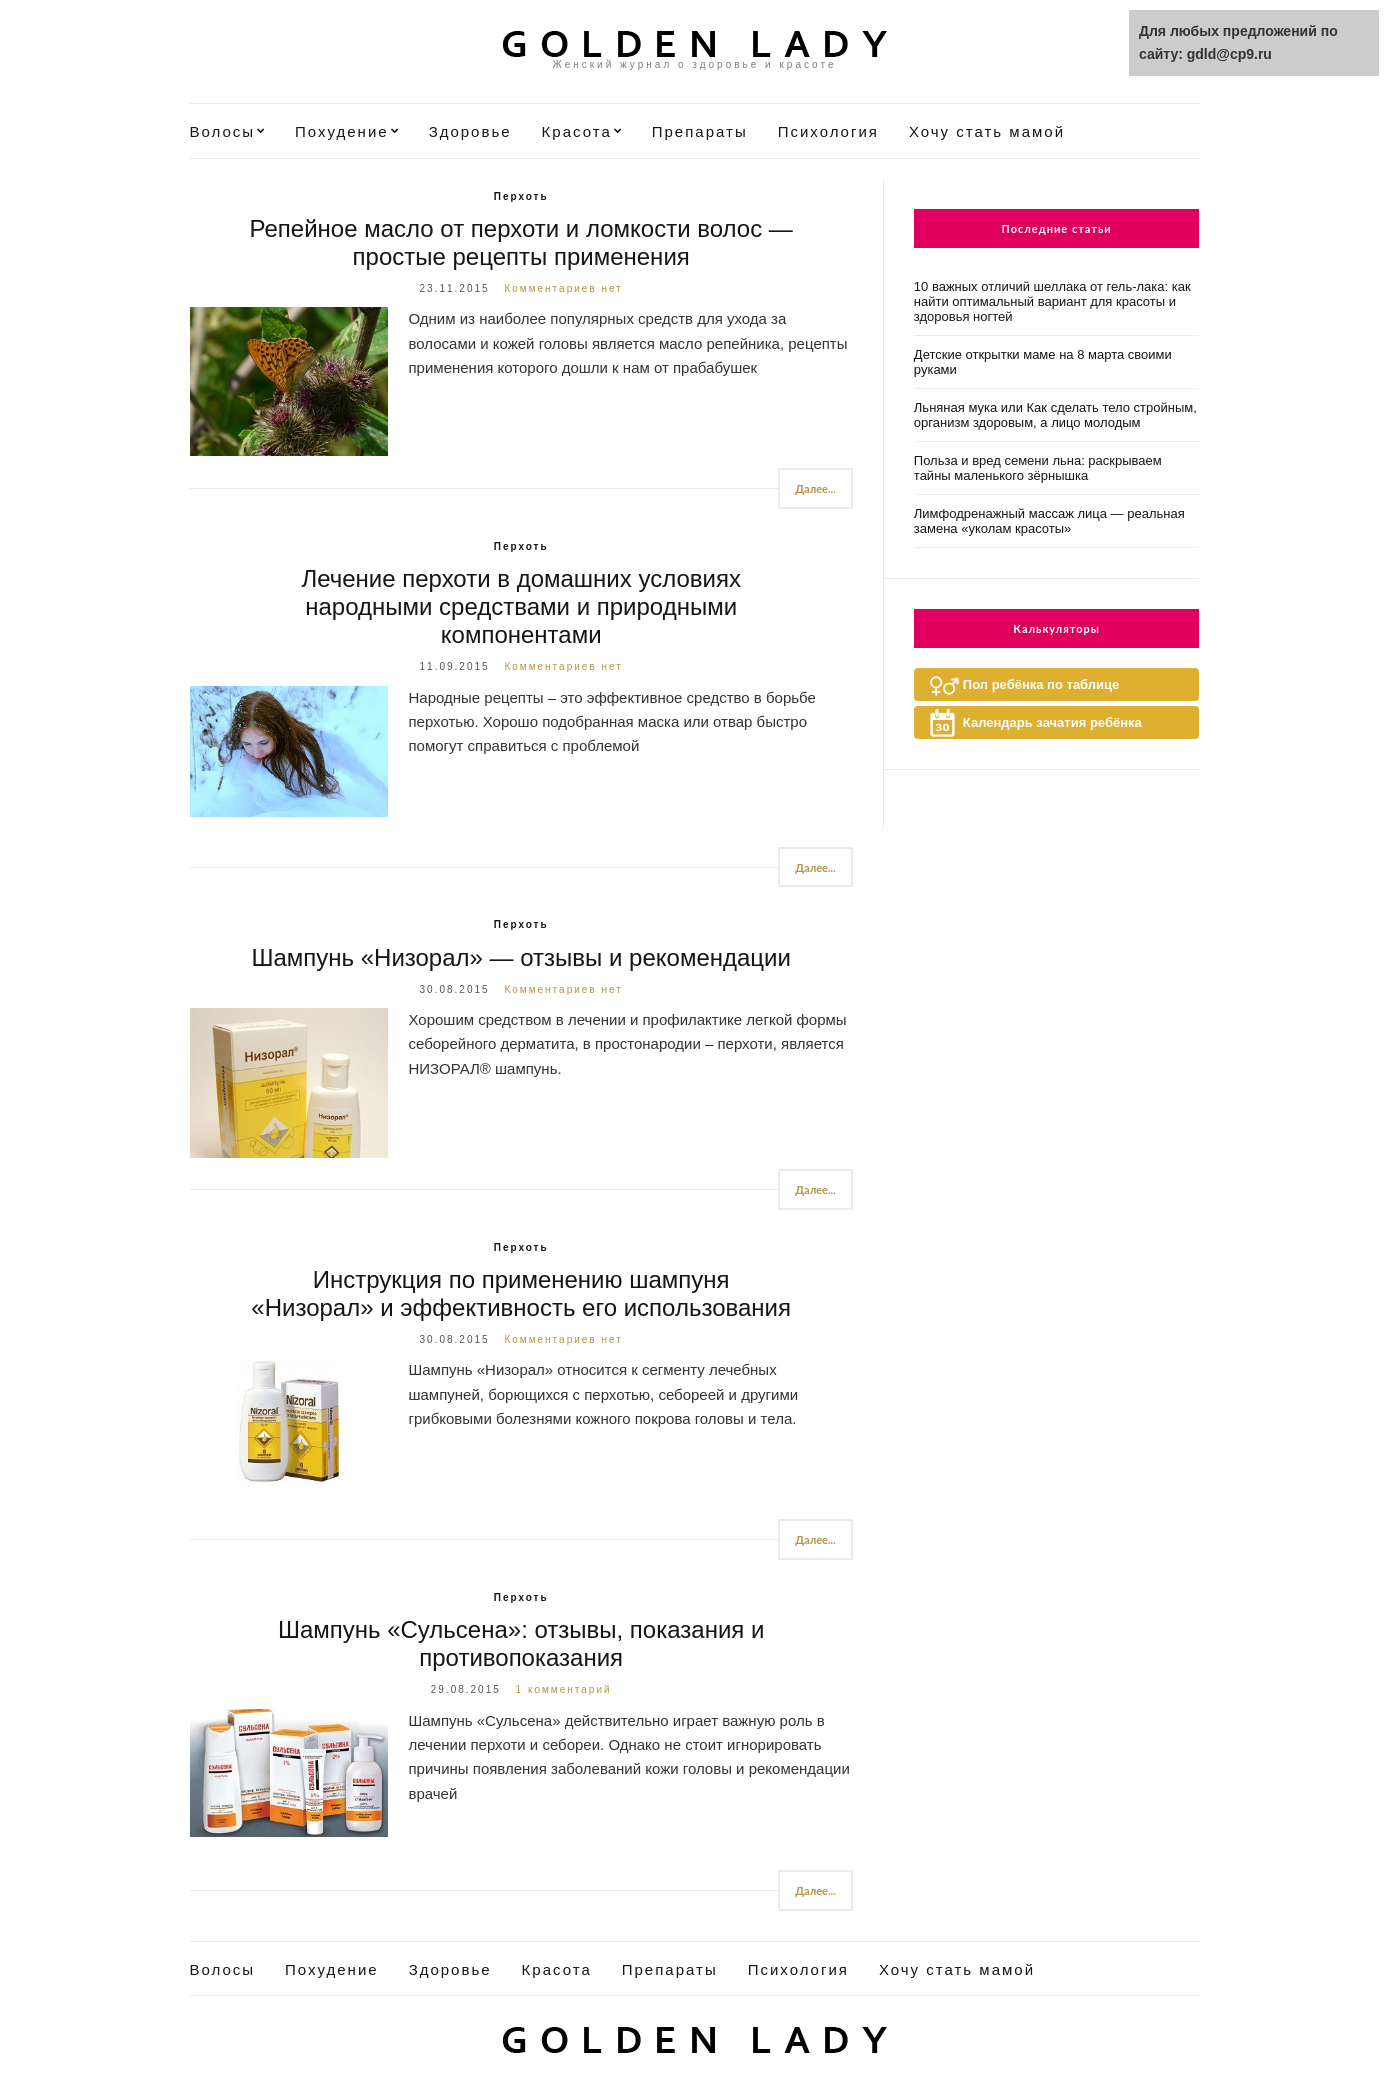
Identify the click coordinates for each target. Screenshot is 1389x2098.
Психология (828, 131)
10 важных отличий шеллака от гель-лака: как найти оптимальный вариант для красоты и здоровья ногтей (1052, 301)
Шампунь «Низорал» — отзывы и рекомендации (520, 957)
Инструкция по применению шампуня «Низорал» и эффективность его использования (521, 1293)
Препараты (700, 131)
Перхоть (521, 196)
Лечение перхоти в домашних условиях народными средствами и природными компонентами (521, 606)
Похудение (342, 131)
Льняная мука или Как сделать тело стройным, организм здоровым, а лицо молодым (1055, 415)
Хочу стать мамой (987, 131)
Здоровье (470, 131)
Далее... (815, 488)
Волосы (223, 131)
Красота (577, 131)
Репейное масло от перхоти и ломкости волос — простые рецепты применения (521, 242)
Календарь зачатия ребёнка (1052, 722)
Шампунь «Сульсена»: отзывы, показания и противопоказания (521, 1643)
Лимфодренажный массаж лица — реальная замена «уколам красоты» (1049, 521)
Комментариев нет (563, 288)
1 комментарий (564, 1689)
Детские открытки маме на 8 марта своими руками (1043, 362)
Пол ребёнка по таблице (1041, 684)
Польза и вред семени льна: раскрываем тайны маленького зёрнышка (1038, 468)
